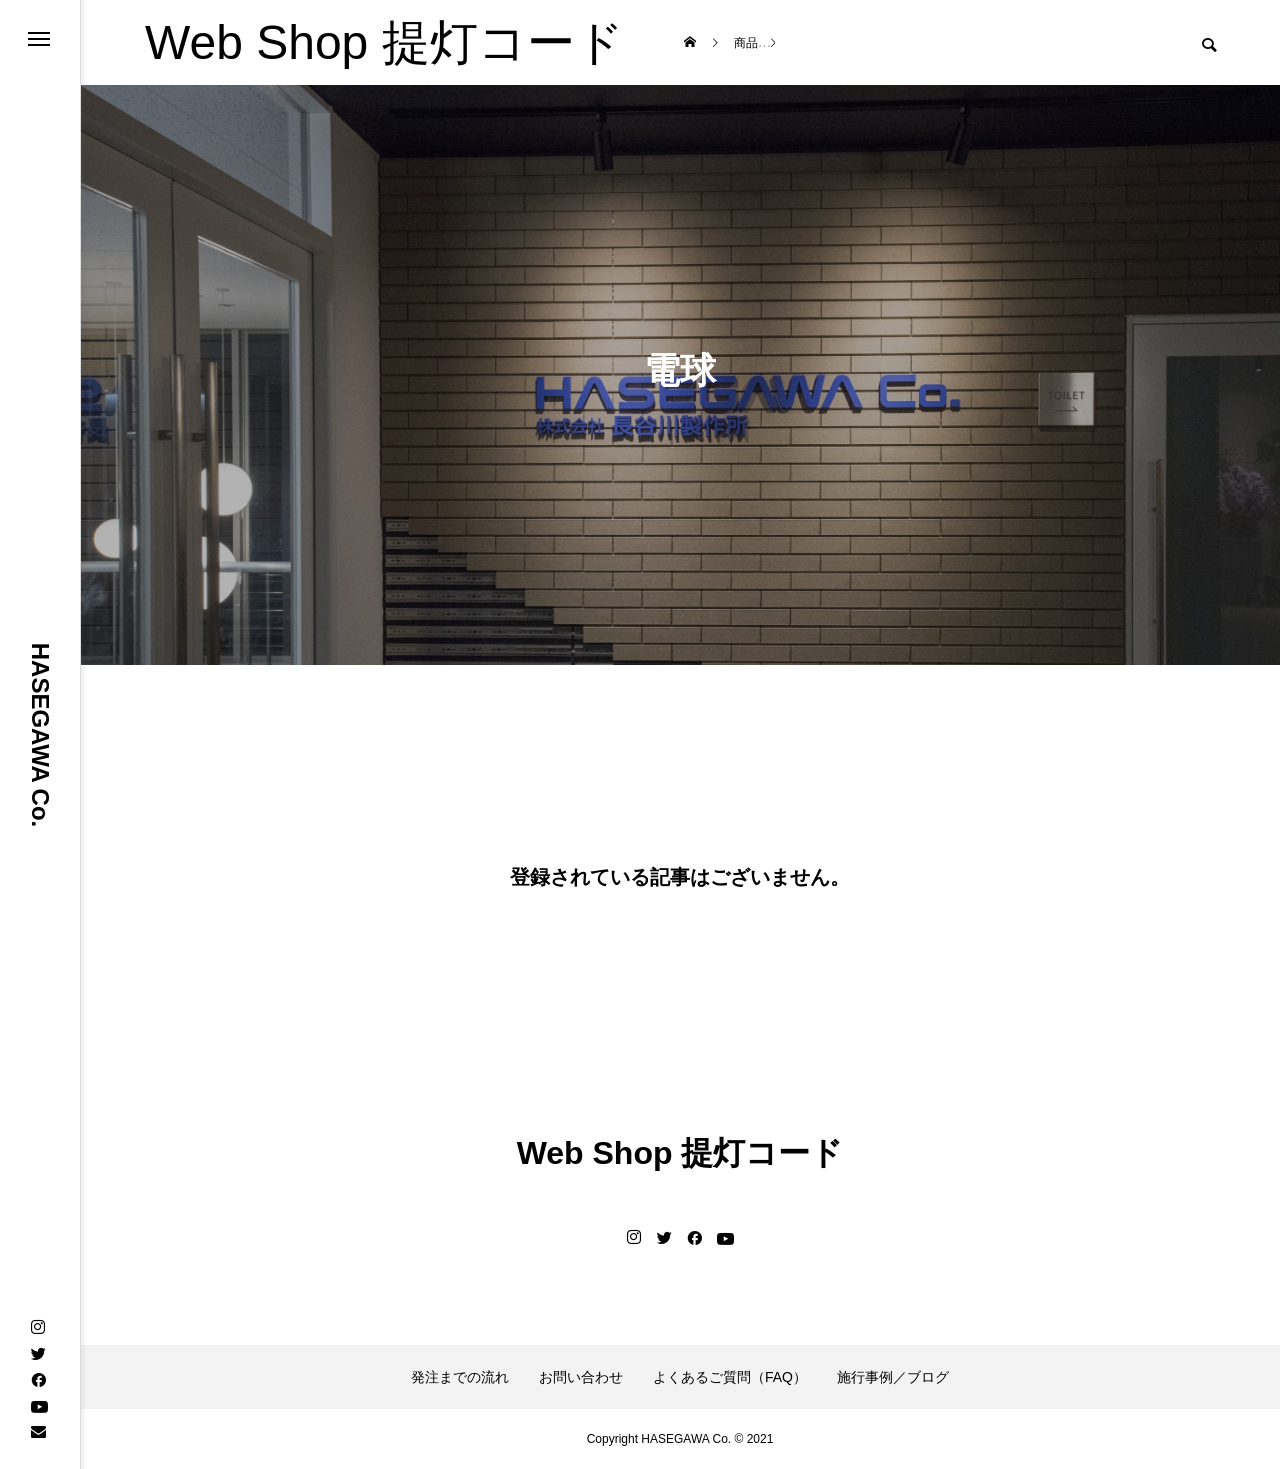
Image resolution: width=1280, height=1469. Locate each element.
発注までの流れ (460, 1377)
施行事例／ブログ (893, 1377)
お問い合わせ (581, 1377)
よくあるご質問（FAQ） (730, 1377)
